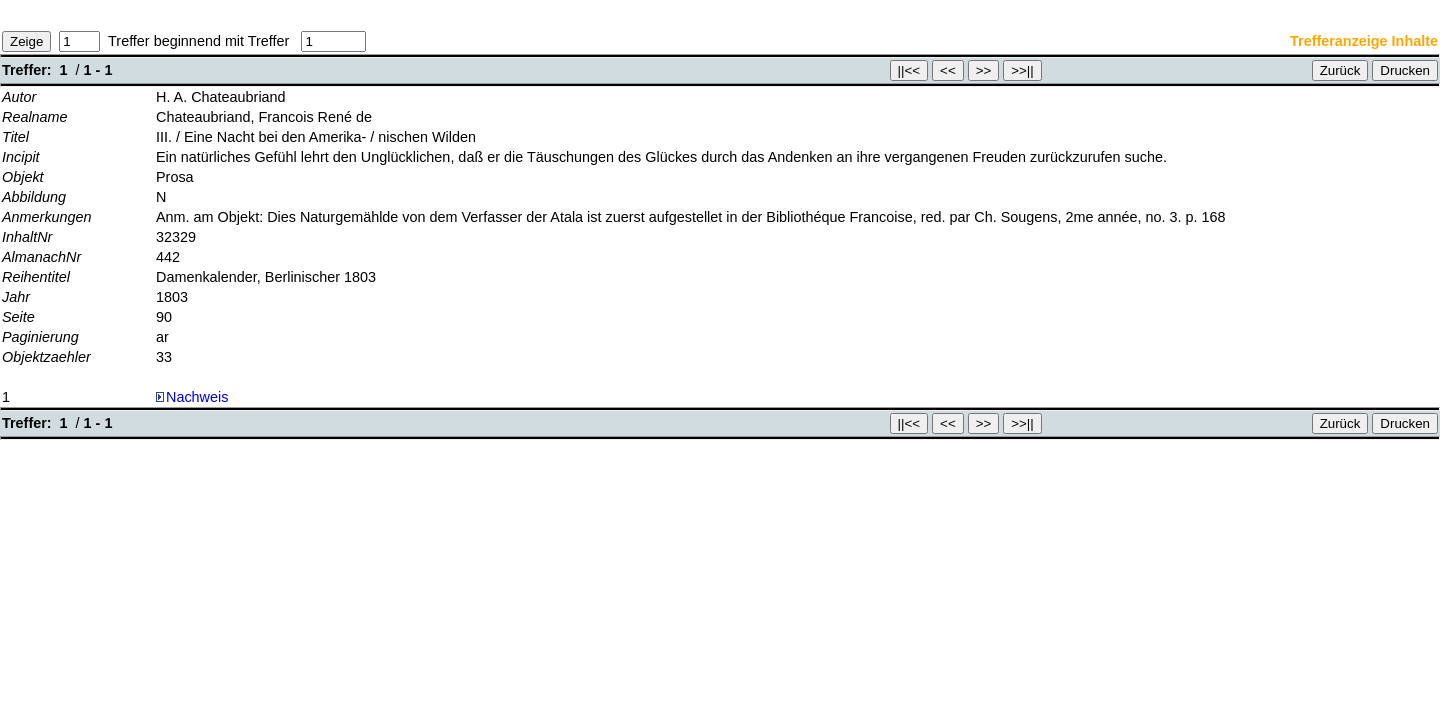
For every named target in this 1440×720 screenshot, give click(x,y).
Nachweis (192, 397)
